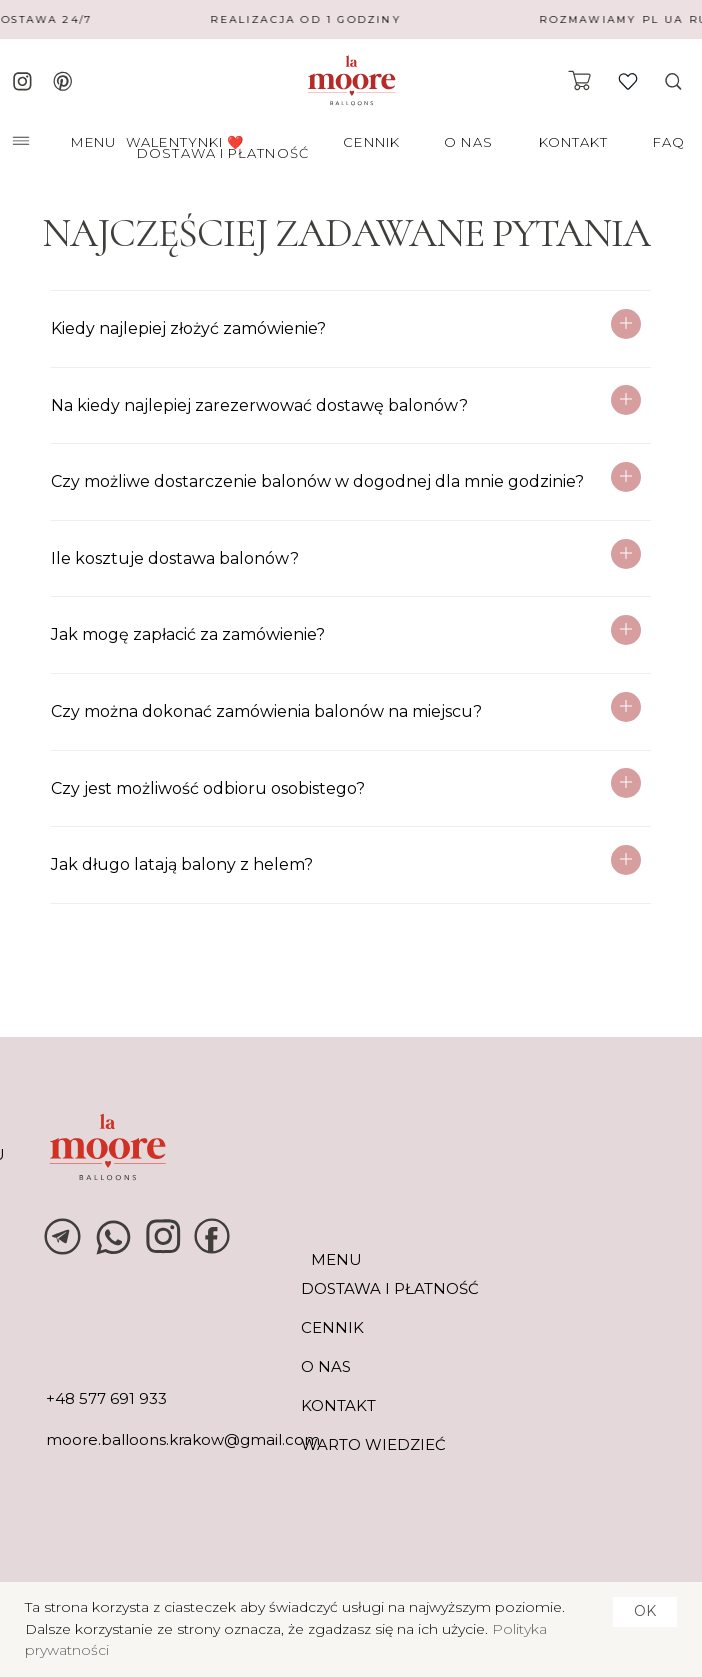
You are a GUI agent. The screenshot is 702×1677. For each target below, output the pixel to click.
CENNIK (371, 142)
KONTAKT (574, 142)
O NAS (468, 142)
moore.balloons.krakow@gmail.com (183, 1439)
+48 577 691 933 (106, 1398)
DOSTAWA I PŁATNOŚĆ (223, 153)
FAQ (669, 142)
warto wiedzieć (373, 1444)
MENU (93, 142)
